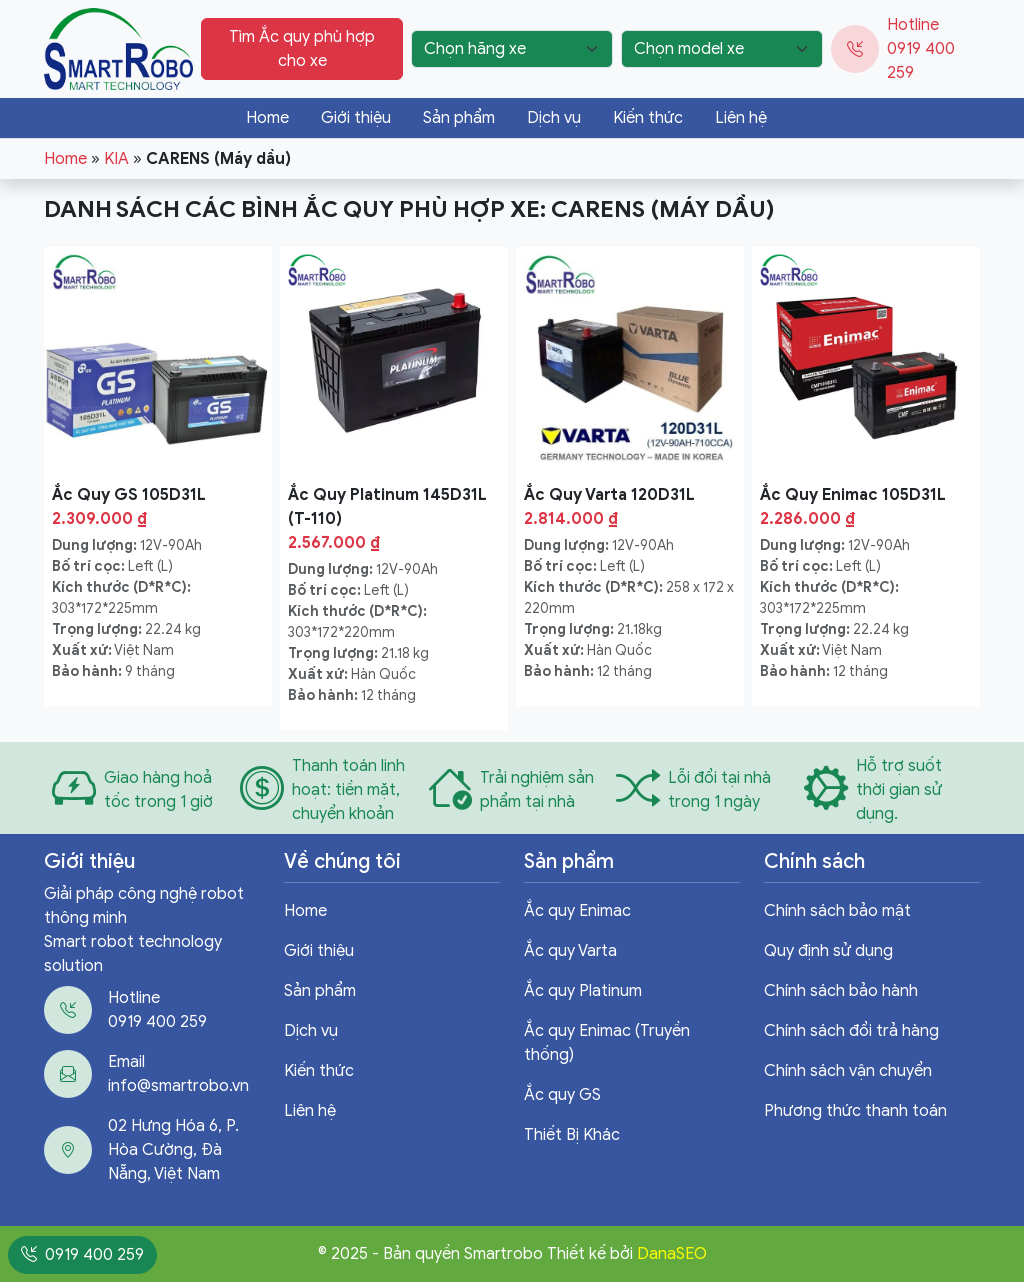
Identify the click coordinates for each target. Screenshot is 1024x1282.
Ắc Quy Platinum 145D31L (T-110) (387, 507)
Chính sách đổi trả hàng (851, 1031)
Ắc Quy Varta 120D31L (609, 495)
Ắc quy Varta (570, 951)
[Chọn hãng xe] (512, 49)
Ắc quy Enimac (577, 911)
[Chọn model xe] (722, 49)
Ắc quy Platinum (583, 991)
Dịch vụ (554, 118)
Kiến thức (648, 118)
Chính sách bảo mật (837, 911)
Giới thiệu (356, 118)
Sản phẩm (459, 118)
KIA (116, 159)
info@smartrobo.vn (178, 1086)
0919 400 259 (157, 1022)
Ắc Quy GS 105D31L (129, 495)
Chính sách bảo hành (841, 991)
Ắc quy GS (562, 1095)
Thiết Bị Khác (572, 1135)
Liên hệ (741, 118)
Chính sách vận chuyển (848, 1071)
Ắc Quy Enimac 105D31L (853, 495)
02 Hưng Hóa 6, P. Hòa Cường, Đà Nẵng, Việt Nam (173, 1150)
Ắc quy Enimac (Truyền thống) (607, 1043)
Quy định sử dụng (828, 951)
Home (267, 118)
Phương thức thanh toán (855, 1111)
